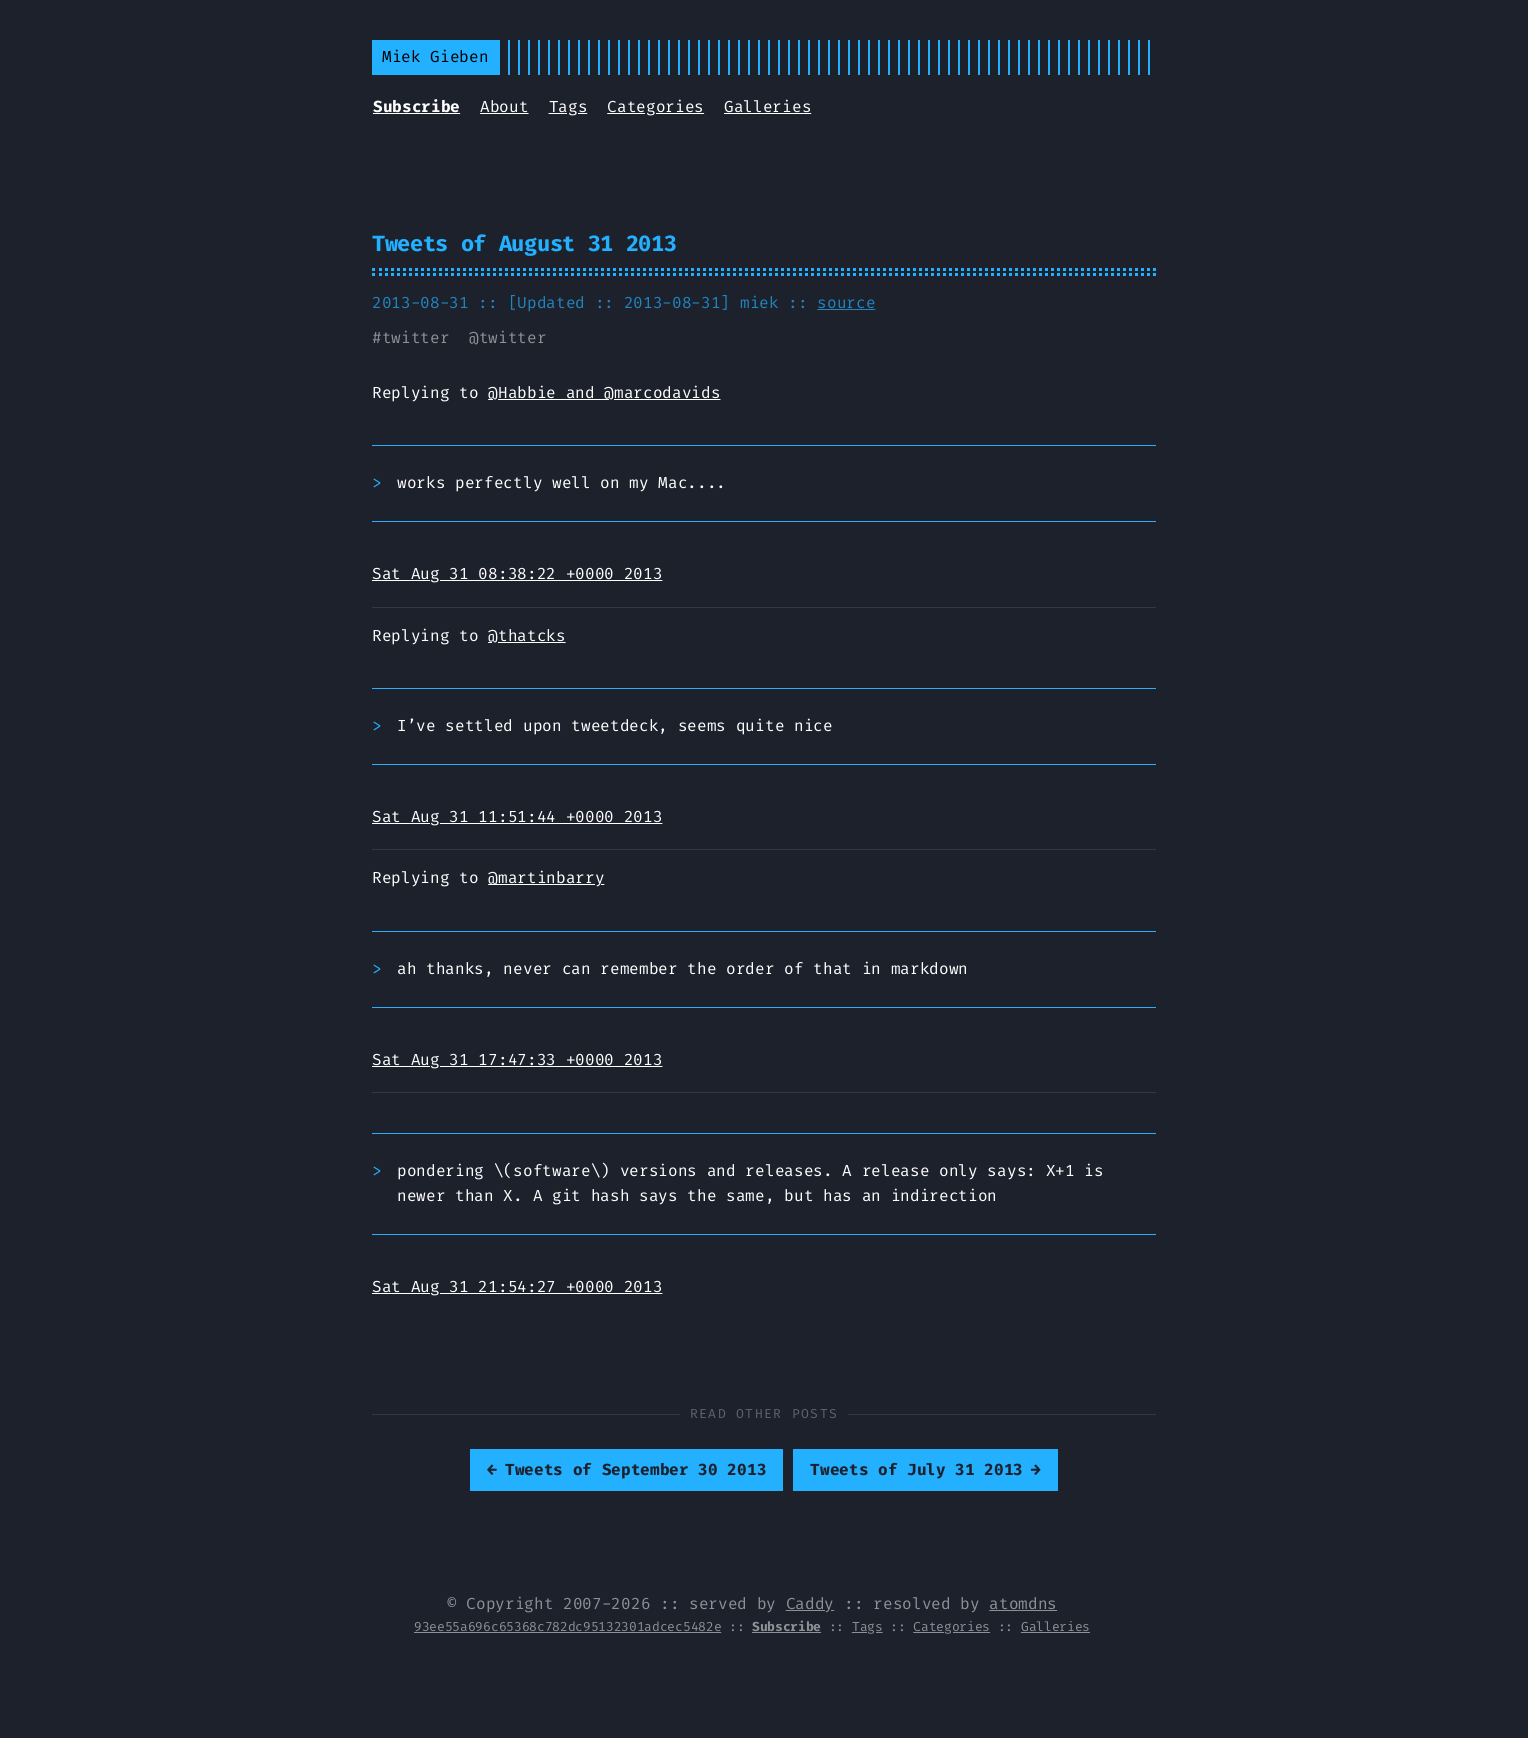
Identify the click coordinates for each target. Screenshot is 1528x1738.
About (504, 106)
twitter (416, 337)
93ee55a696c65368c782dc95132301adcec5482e (567, 1626)
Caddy (810, 1603)
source (846, 302)
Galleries (767, 106)
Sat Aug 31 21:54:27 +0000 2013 (517, 1286)
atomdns (1023, 1603)
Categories (655, 106)
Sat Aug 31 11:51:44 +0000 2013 (517, 816)
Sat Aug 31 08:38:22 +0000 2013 (517, 573)
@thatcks (526, 635)
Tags (568, 106)
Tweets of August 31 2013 (524, 243)
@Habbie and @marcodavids (604, 392)
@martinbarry (546, 877)
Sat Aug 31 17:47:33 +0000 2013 (517, 1059)
